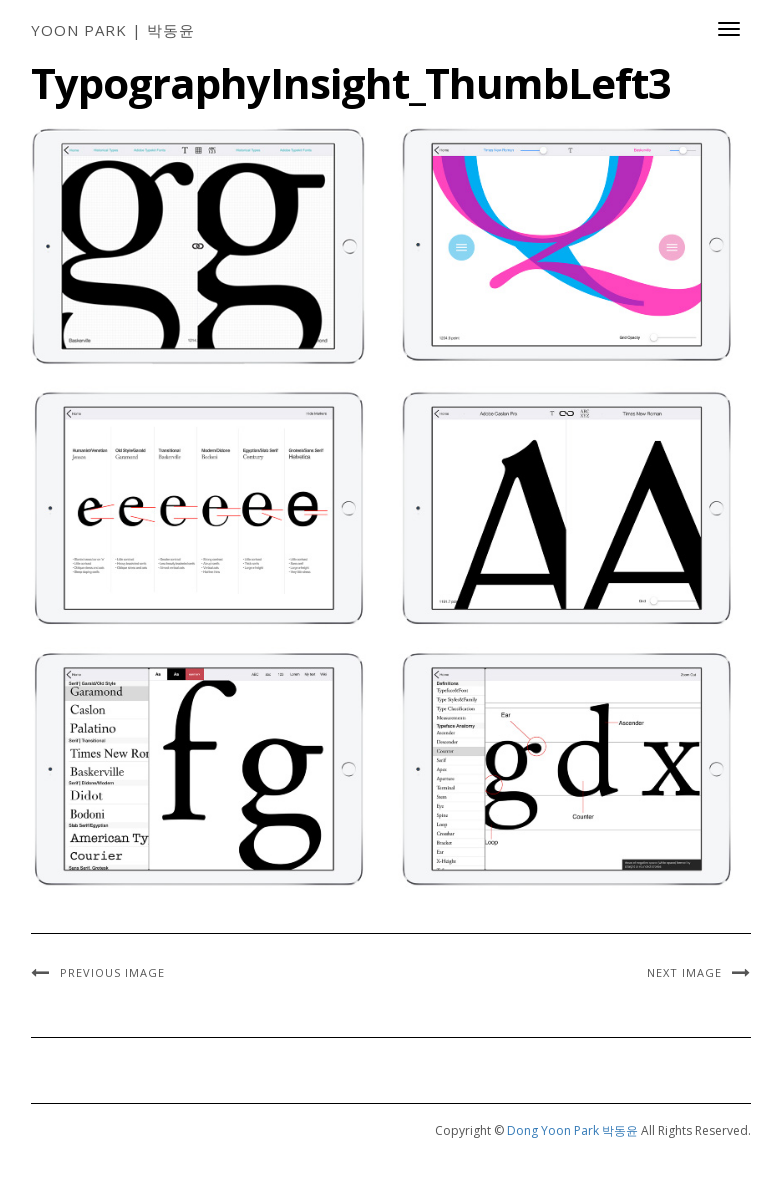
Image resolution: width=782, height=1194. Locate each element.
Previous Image (112, 972)
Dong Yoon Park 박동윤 (572, 1130)
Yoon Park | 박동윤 (113, 30)
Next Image (684, 972)
